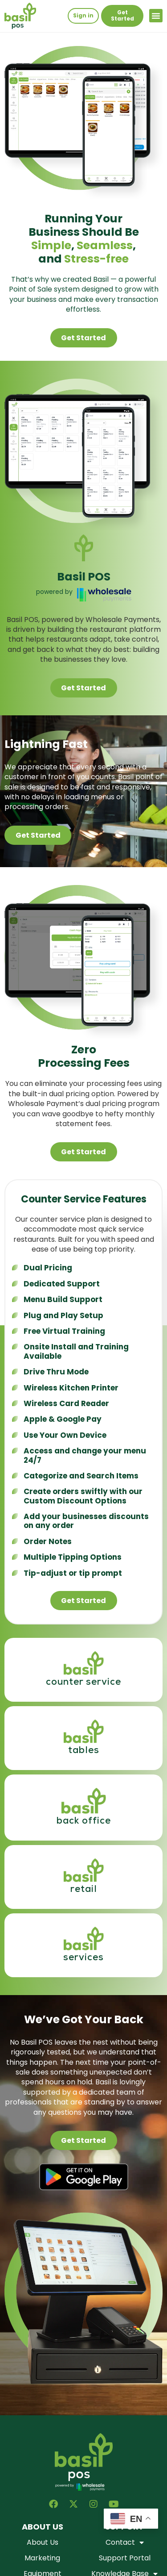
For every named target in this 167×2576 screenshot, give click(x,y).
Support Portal (125, 2558)
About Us (42, 2542)
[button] (156, 15)
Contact (125, 2542)
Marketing (42, 2558)
